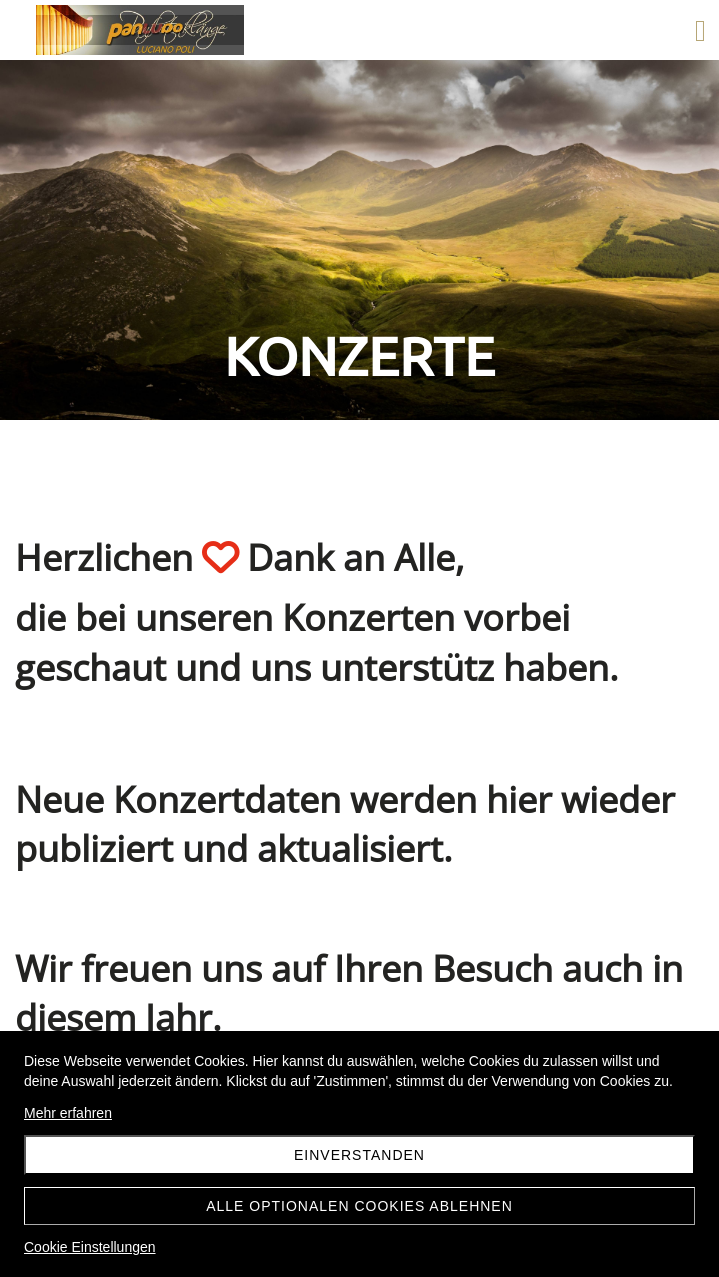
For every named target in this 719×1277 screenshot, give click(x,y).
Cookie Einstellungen (90, 1247)
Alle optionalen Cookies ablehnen (359, 1206)
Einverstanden (359, 1155)
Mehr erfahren (68, 1113)
